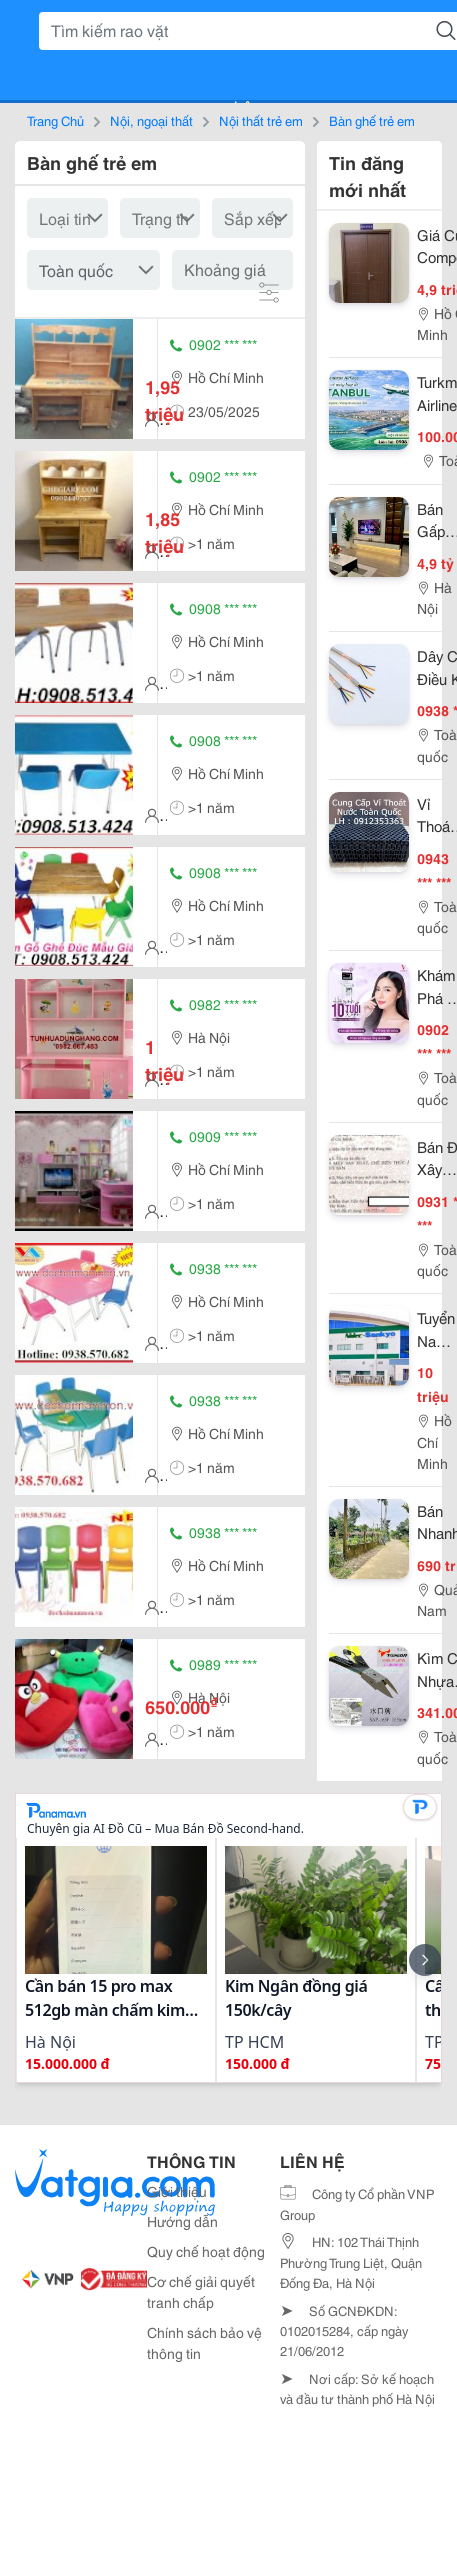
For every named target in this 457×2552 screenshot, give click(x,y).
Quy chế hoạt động (206, 2251)
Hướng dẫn (182, 2221)
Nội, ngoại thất (151, 120)
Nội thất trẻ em (261, 120)
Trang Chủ (55, 120)
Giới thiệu (177, 2191)
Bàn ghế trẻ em (372, 120)
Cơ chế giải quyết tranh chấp (201, 2291)
